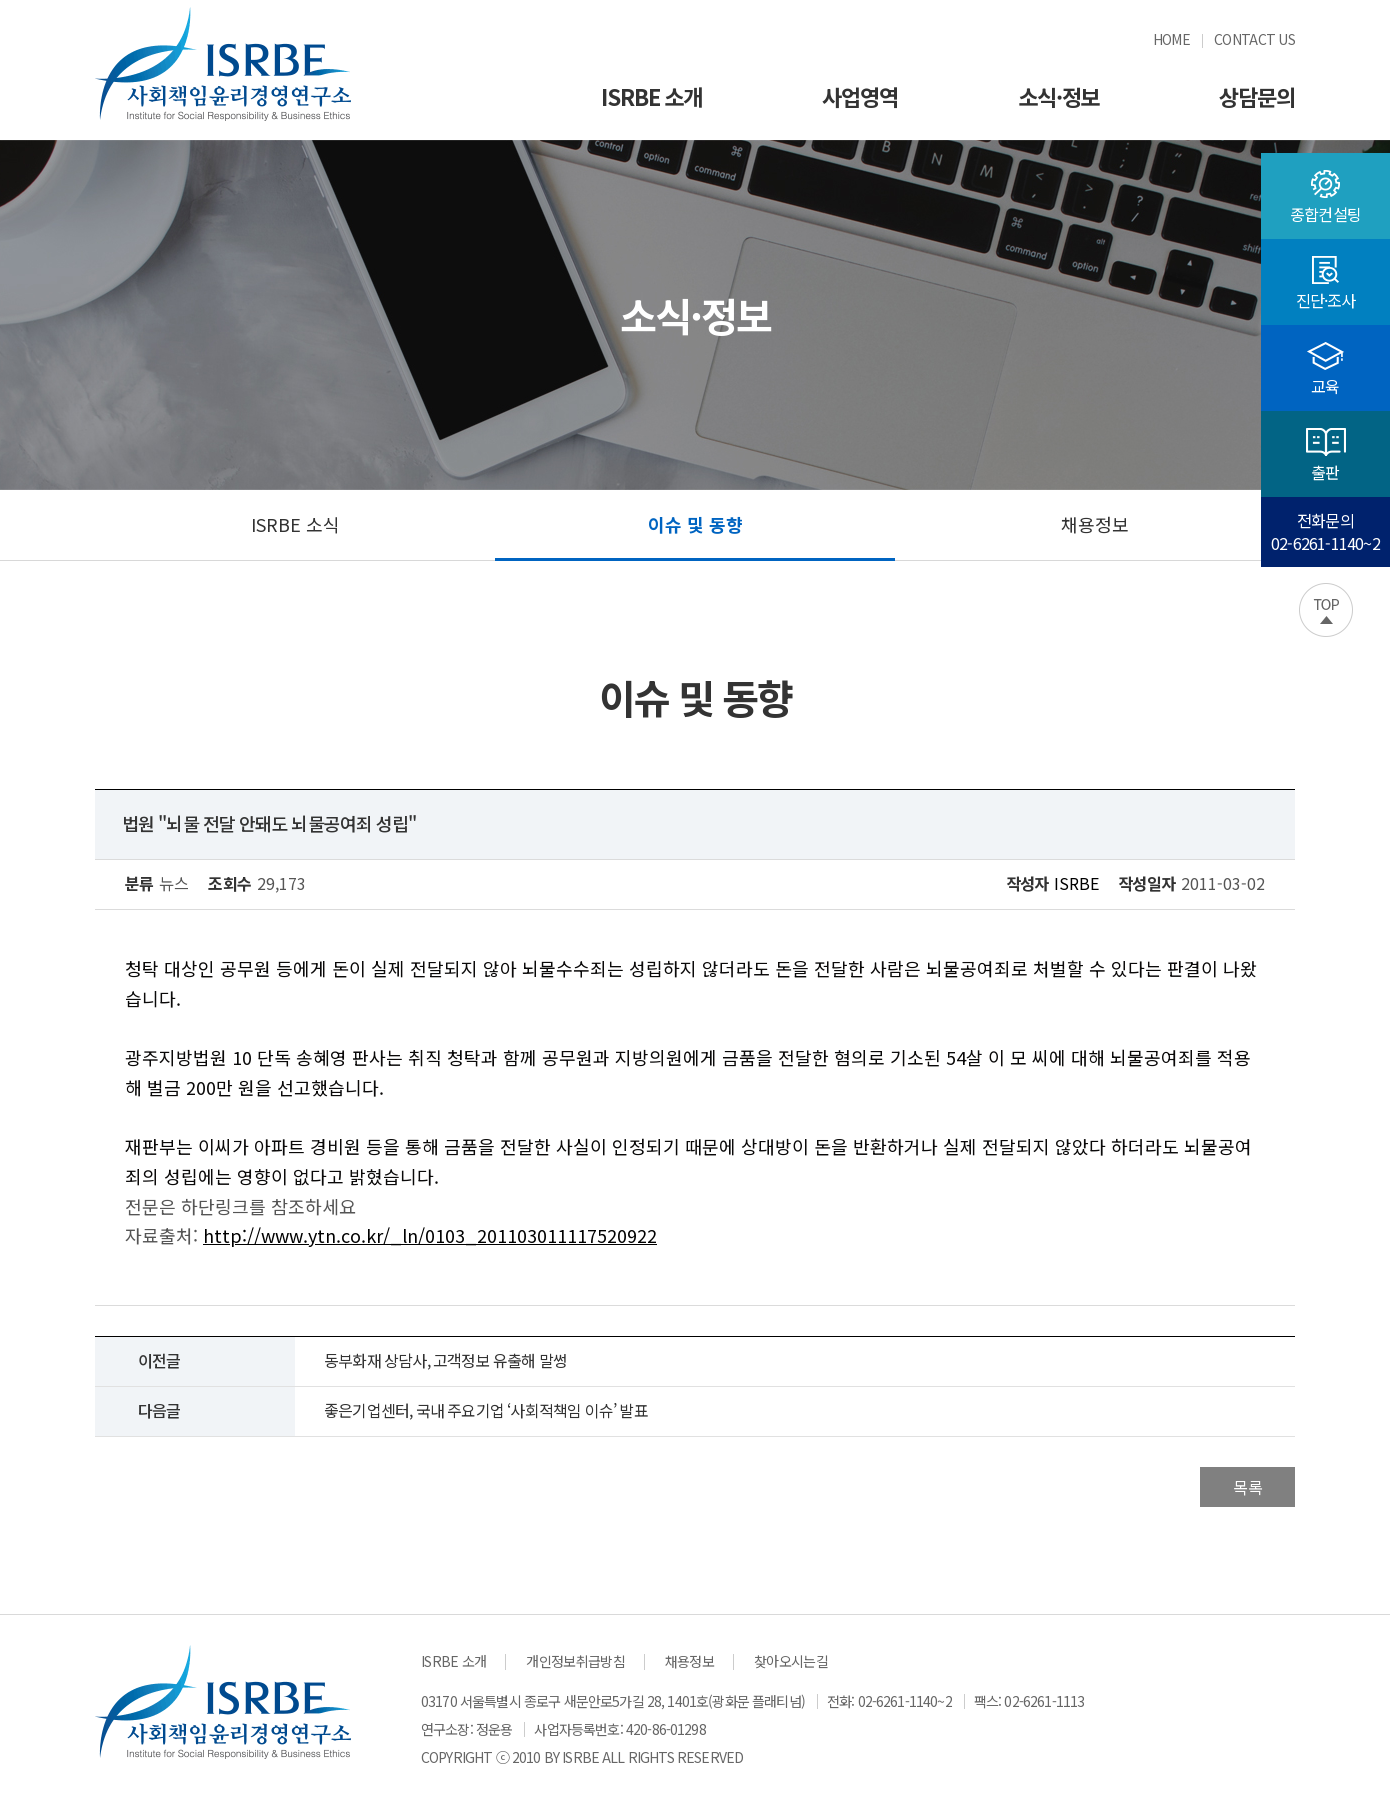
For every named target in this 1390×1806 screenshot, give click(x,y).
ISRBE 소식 (295, 524)
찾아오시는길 (791, 1661)
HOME (1171, 39)
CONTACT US (1254, 39)
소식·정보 (1059, 96)
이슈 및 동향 (695, 524)
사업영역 (860, 96)
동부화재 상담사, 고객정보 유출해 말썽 (445, 1360)
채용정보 (1095, 524)
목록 (1248, 1487)
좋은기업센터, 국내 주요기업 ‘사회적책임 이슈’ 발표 (486, 1410)
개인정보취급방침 (575, 1661)
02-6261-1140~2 (905, 1701)
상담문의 (1257, 96)
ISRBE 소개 (651, 96)
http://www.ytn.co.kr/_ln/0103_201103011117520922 (430, 1235)
